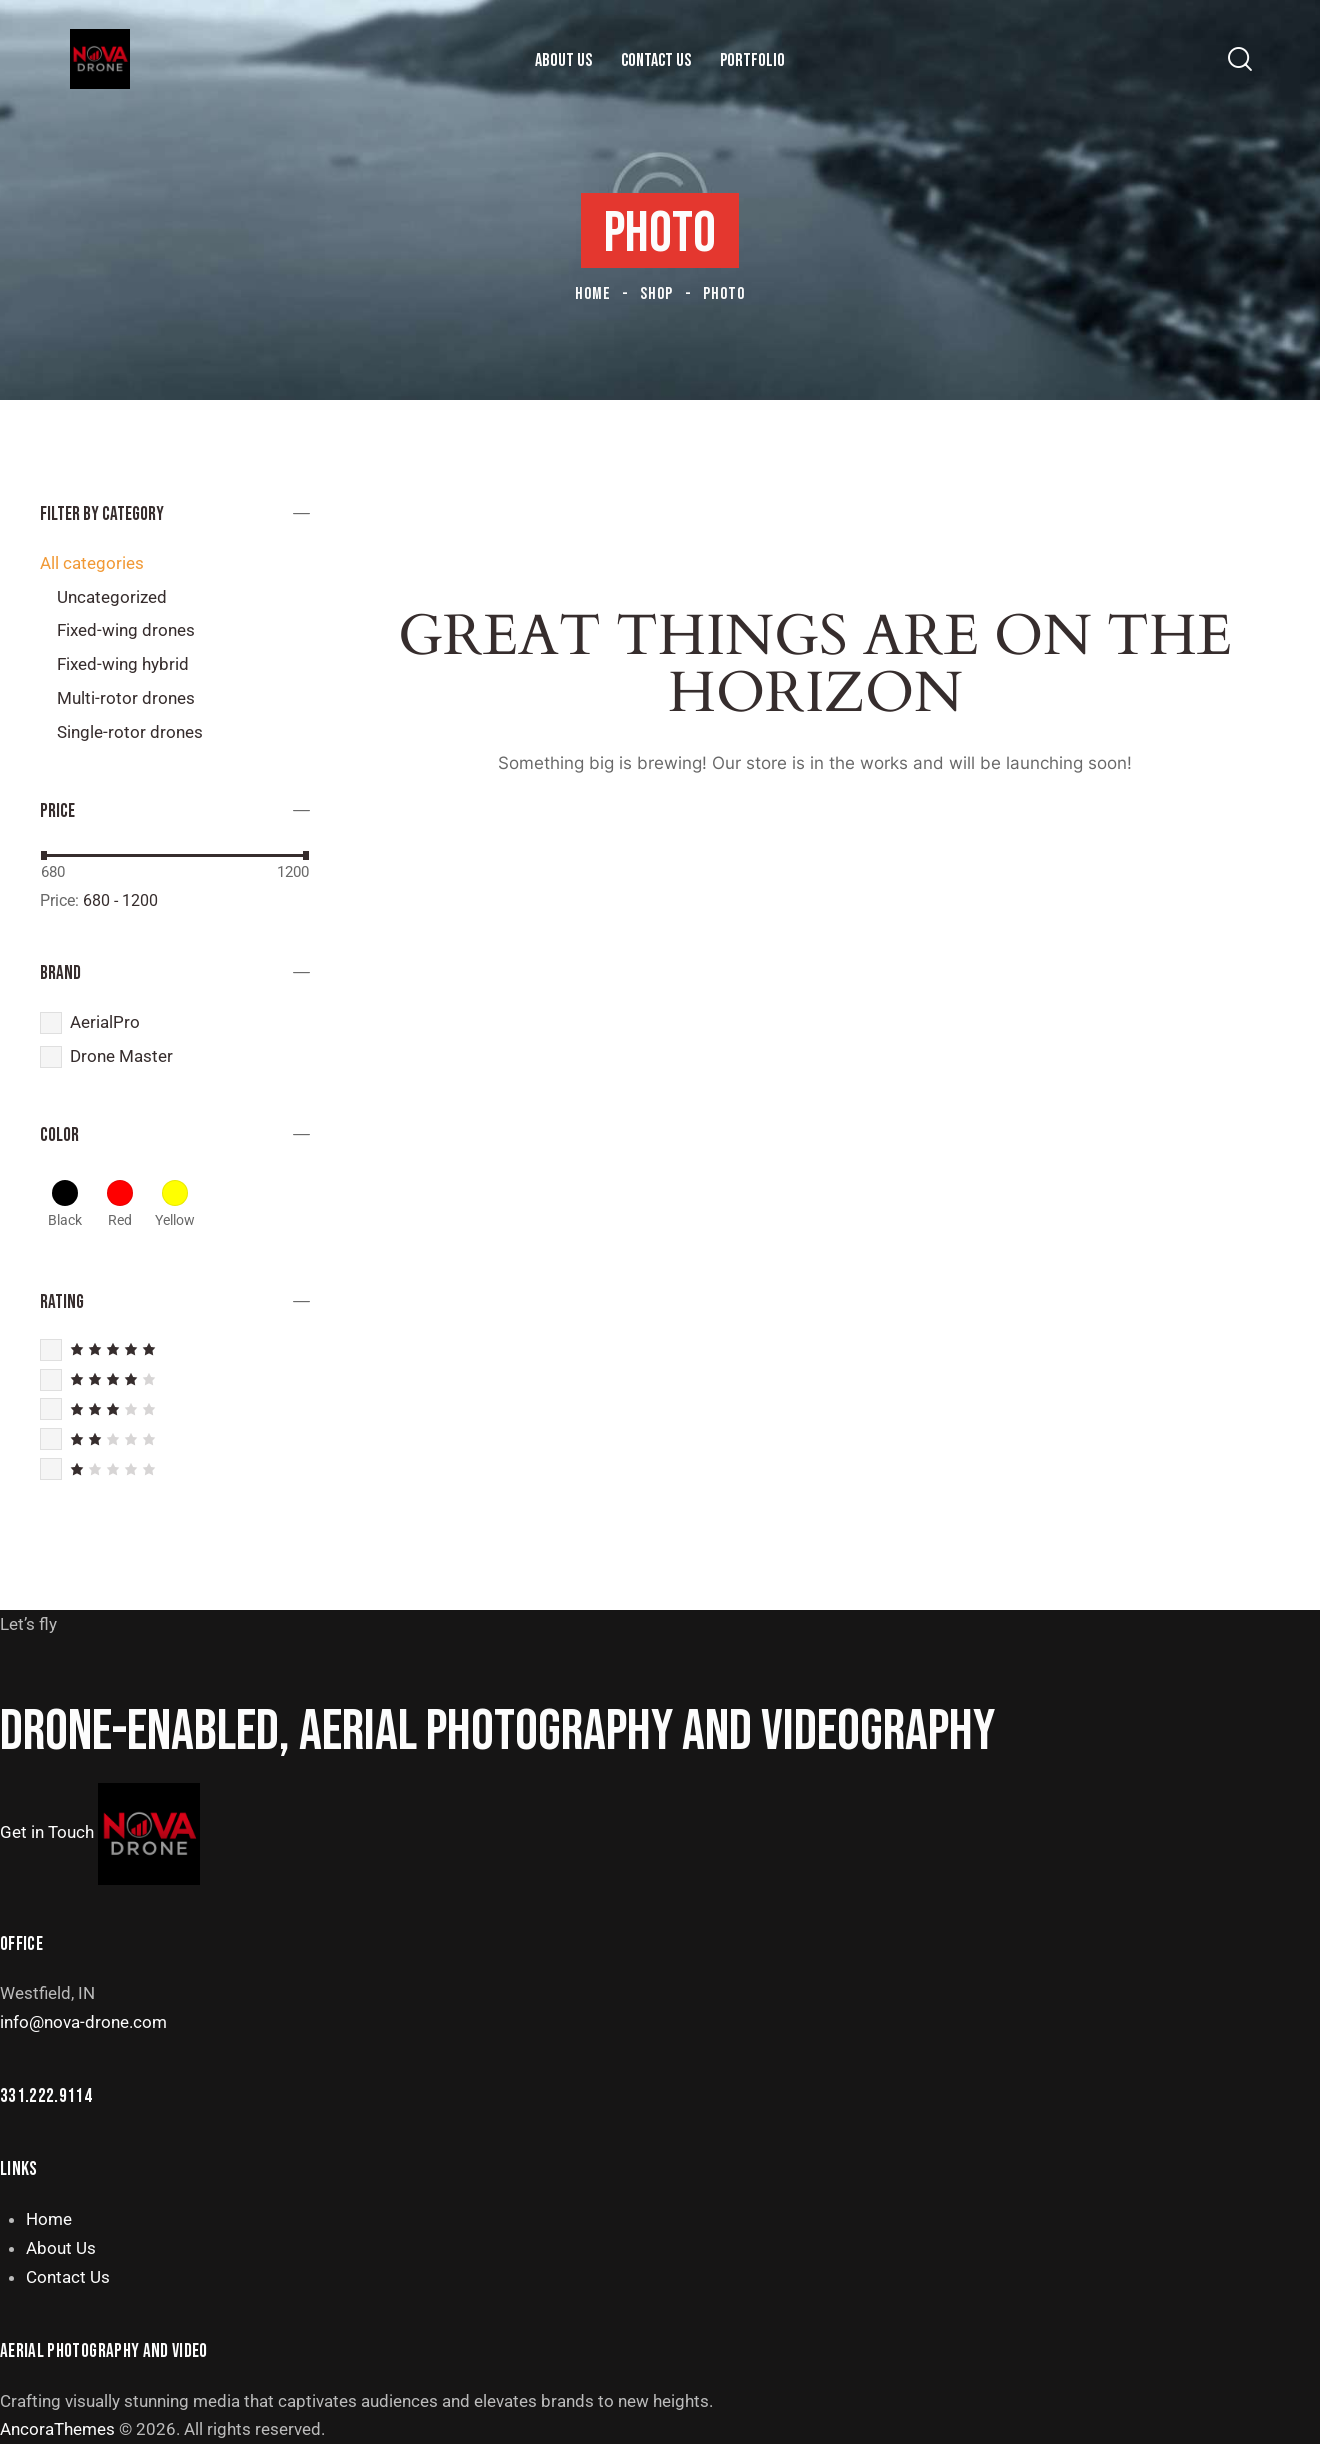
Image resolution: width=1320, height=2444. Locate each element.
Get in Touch (47, 1832)
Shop (656, 294)
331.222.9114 (46, 2096)
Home (593, 294)
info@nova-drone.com (83, 2022)
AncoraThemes (57, 2429)
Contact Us (68, 2277)
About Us (61, 2248)
